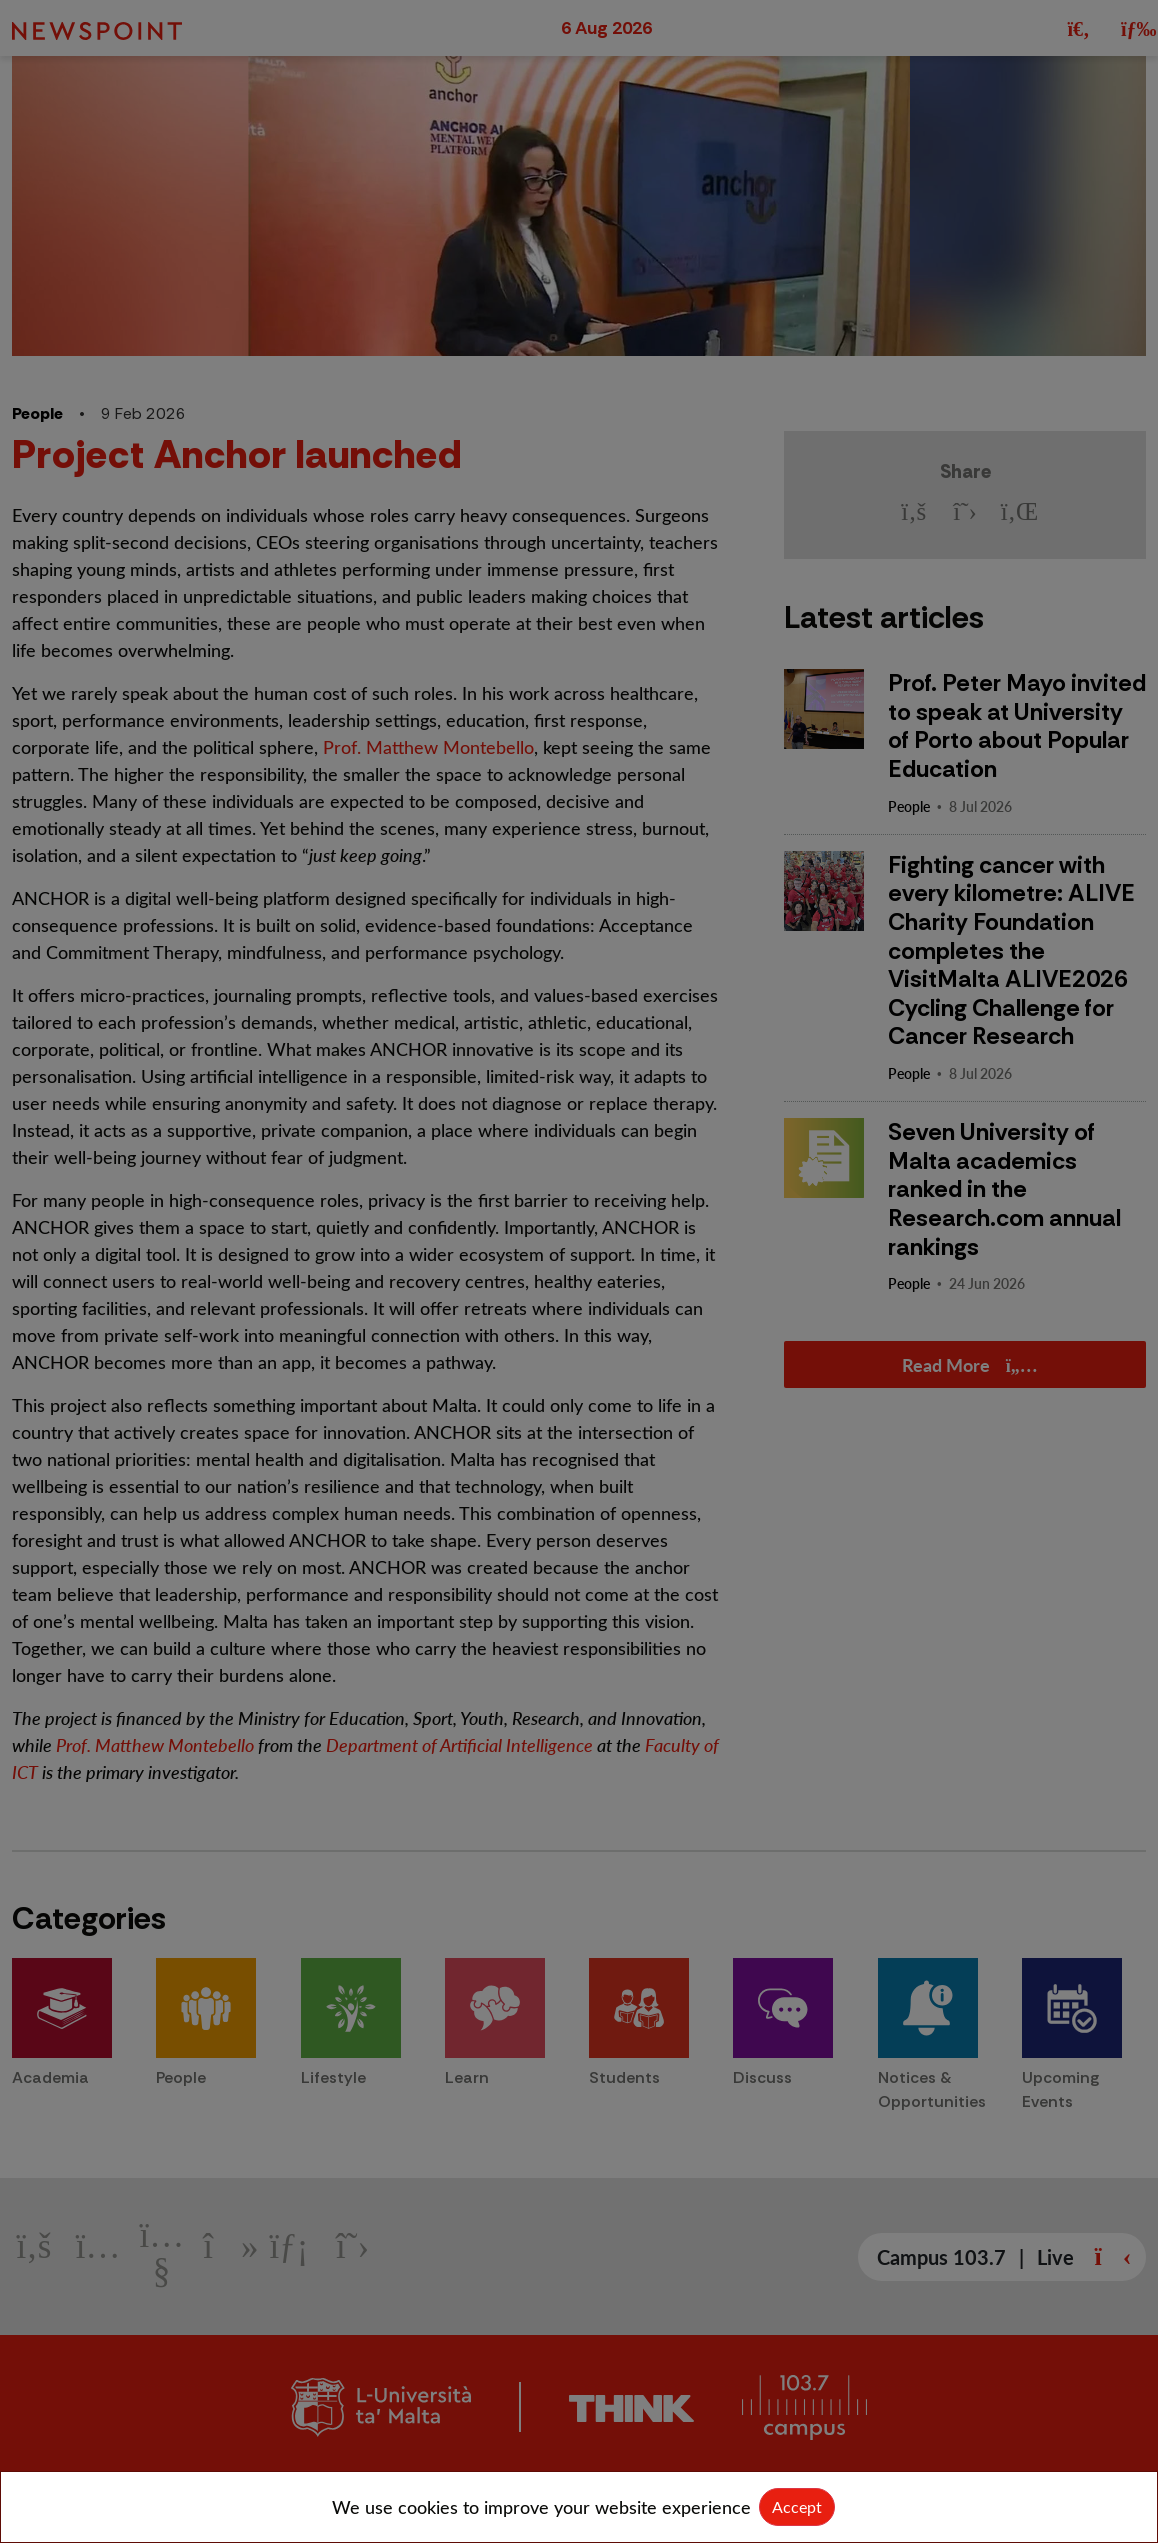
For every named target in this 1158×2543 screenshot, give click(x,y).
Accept (797, 2506)
